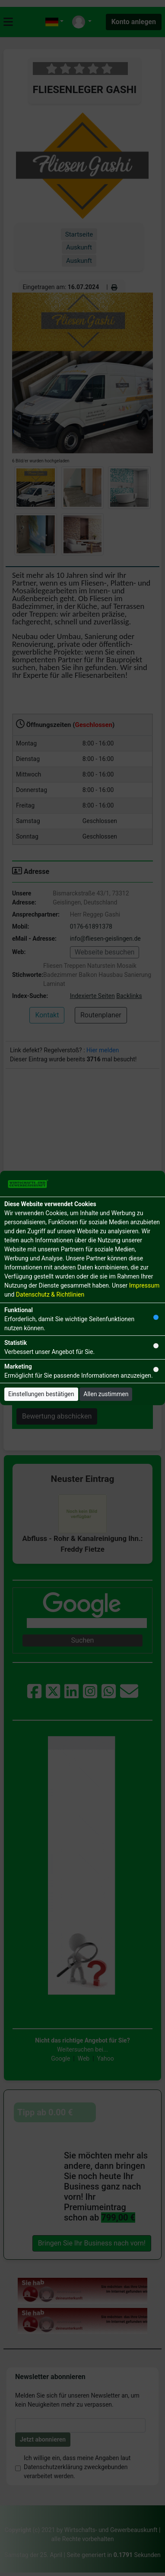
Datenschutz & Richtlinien (50, 1294)
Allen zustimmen (105, 1394)
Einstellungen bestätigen (41, 1394)
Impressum (144, 1285)
